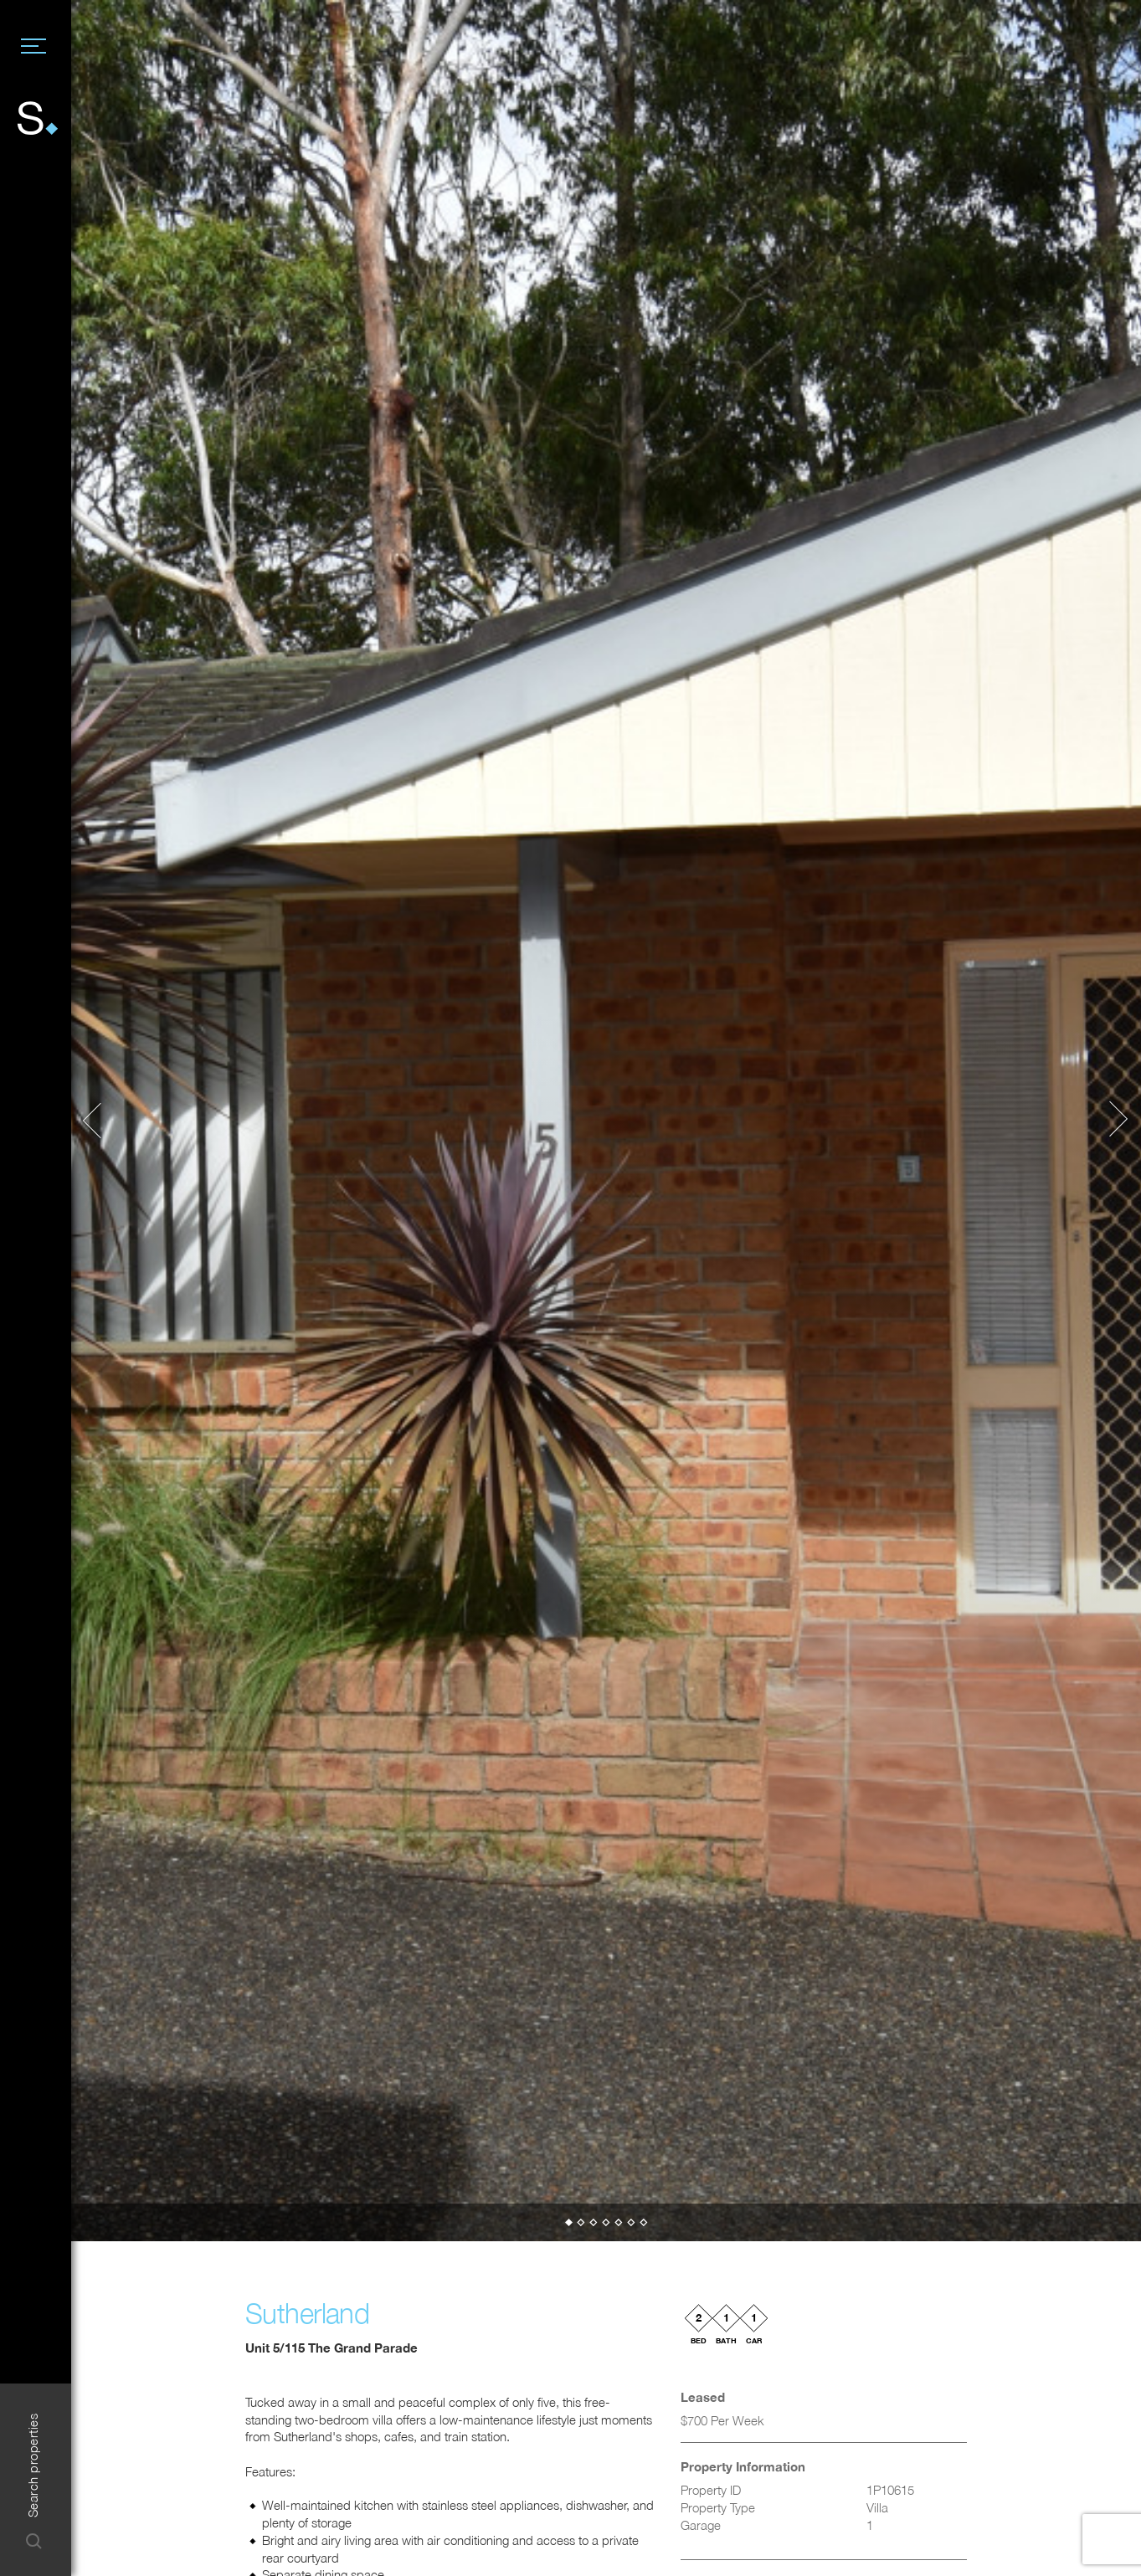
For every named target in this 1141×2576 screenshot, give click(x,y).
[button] (100, 1120)
